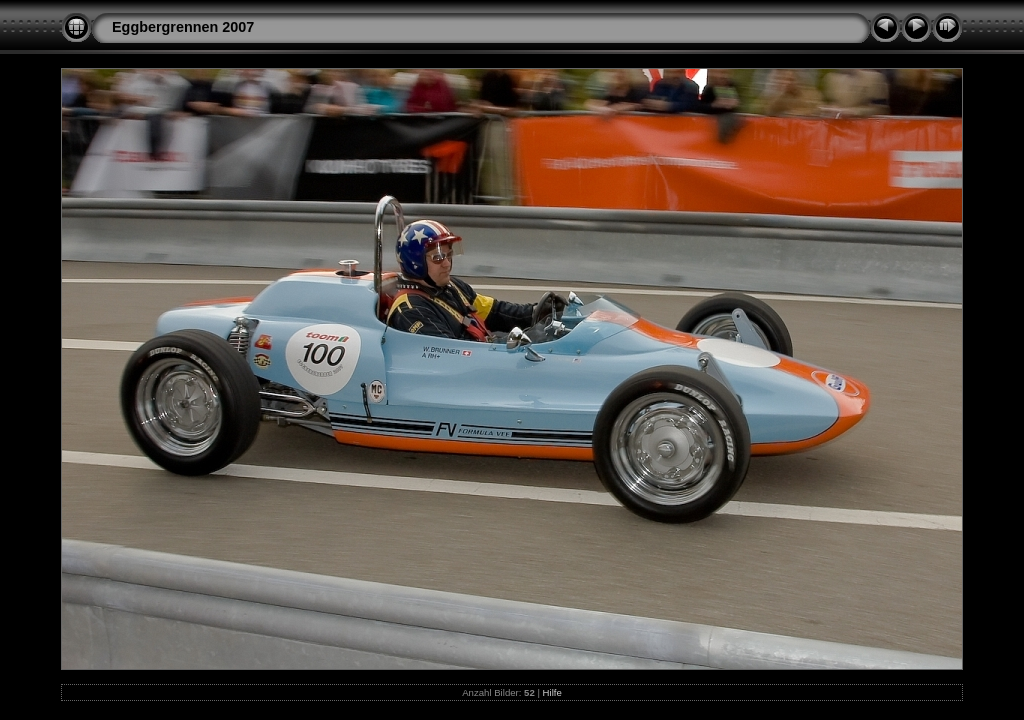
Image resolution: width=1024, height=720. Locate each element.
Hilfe (552, 692)
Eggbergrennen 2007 (183, 27)
